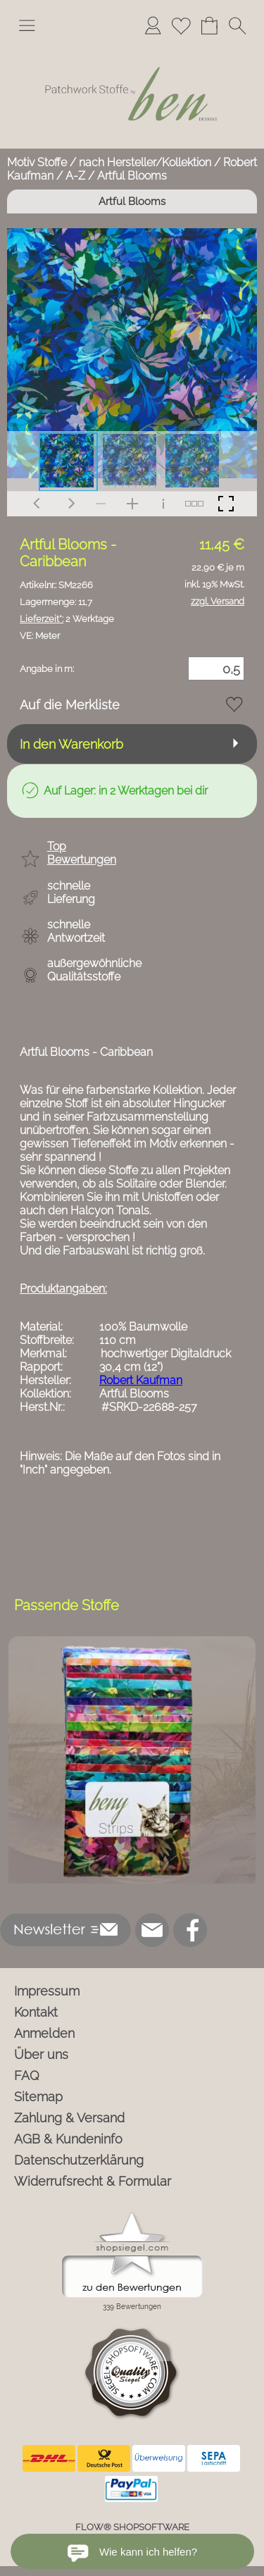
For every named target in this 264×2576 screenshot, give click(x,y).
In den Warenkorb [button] (71, 744)
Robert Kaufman (140, 1380)
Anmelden (44, 2033)
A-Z (75, 175)
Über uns (41, 2054)
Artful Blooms (132, 175)
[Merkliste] (180, 25)
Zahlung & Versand (69, 2117)
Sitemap (38, 2096)
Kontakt (36, 2012)
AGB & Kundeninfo (68, 2139)
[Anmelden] (152, 25)
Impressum (47, 1991)
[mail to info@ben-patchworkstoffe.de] (152, 1930)
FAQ (26, 2075)
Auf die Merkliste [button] (70, 704)
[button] (26, 25)
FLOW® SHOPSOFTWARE (132, 2527)
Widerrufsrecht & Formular (92, 2181)
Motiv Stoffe (37, 162)
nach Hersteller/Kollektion (145, 162)
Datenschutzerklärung (79, 2160)
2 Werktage (67, 619)
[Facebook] (190, 1930)
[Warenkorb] (209, 25)
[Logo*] (132, 48)
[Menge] (216, 668)
